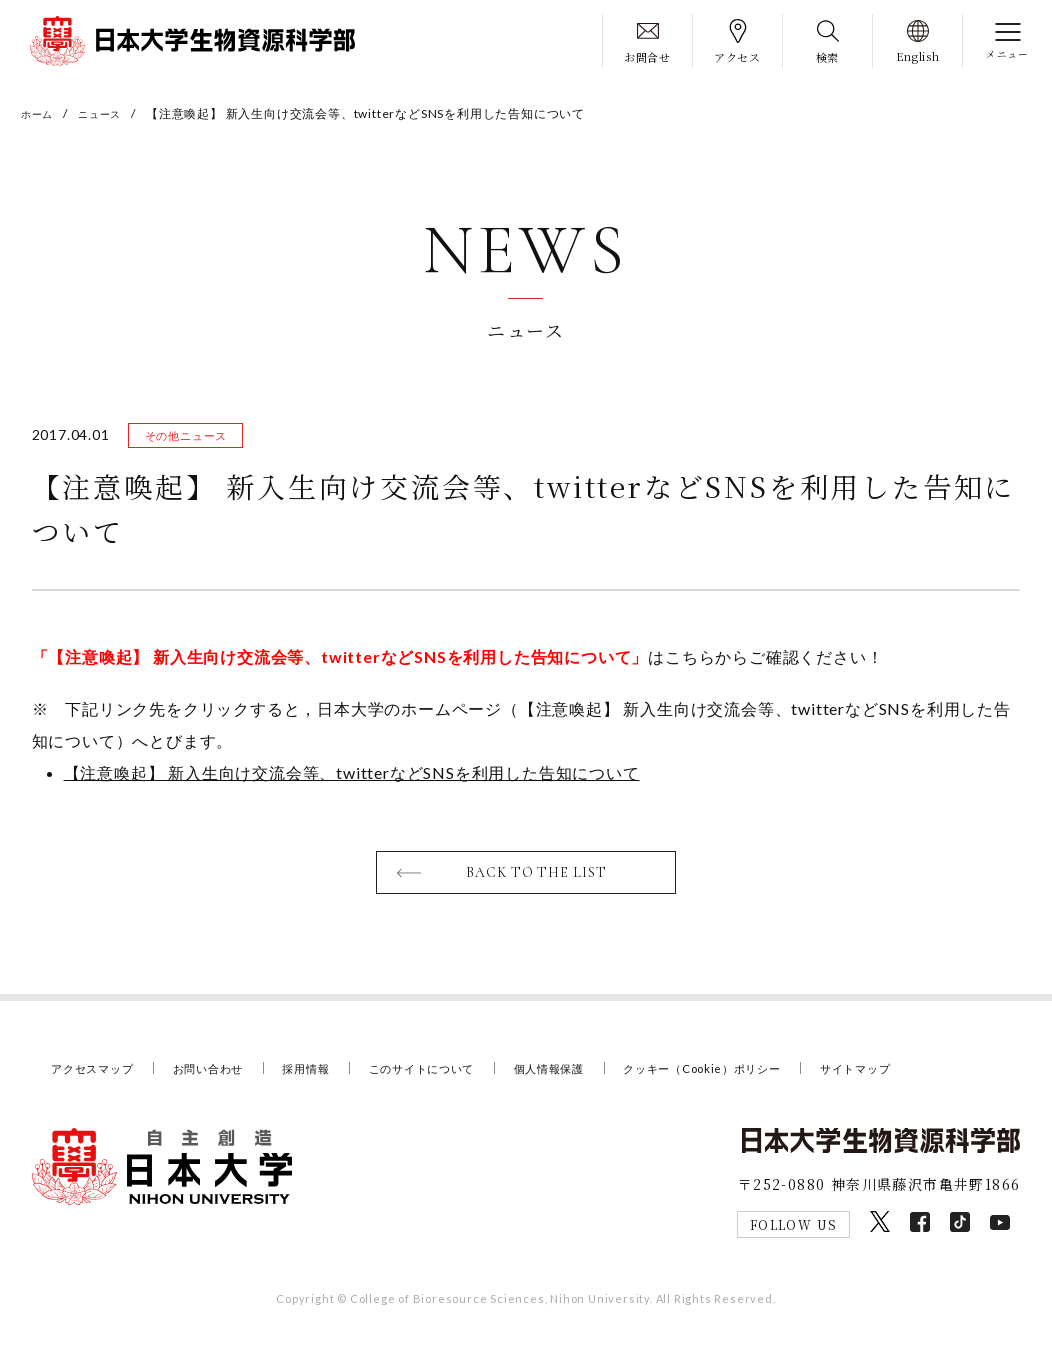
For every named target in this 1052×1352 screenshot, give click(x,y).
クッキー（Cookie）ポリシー (783, 1080)
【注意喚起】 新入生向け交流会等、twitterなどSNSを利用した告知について (352, 779)
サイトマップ (956, 1080)
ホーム (40, 113)
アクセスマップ (99, 1080)
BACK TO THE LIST (538, 882)
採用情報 (337, 1080)
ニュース (109, 113)
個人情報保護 (609, 1080)
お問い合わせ (228, 1080)
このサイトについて (467, 1080)
